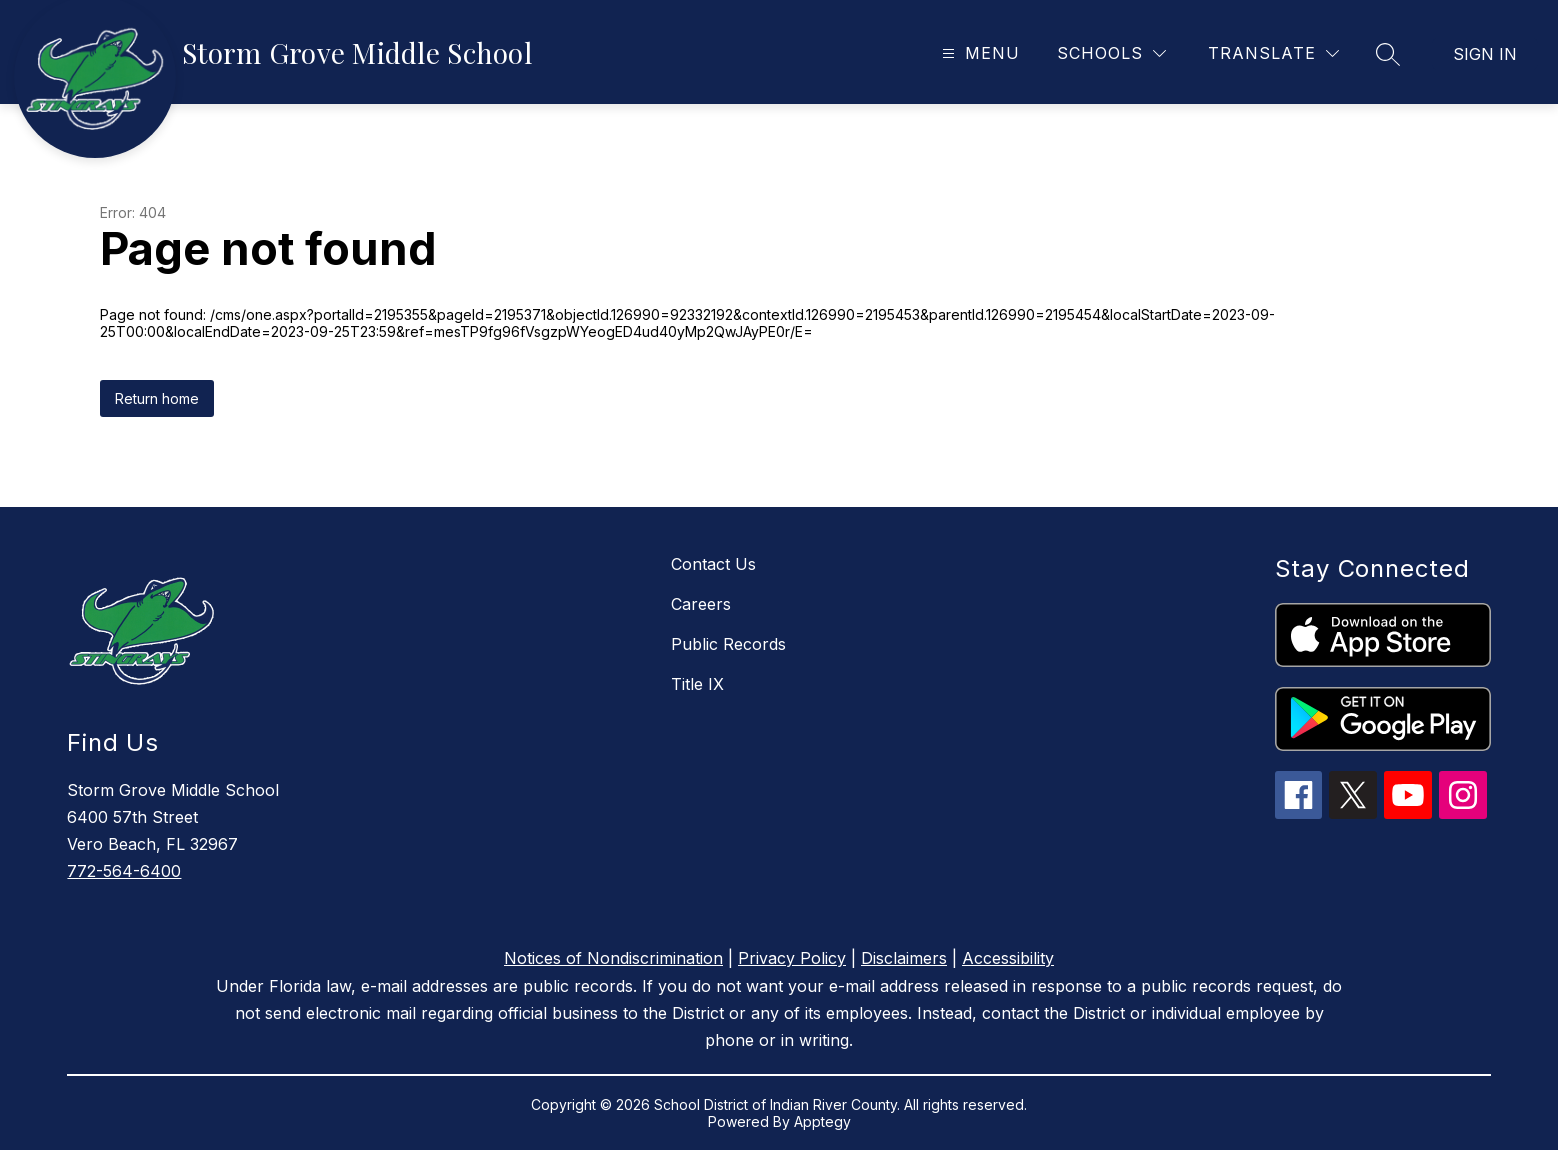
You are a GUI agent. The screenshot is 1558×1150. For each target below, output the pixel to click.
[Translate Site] (1273, 53)
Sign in (1485, 54)
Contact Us (713, 564)
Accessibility (1008, 958)
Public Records (728, 644)
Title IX (697, 684)
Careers (701, 604)
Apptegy (822, 1121)
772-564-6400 (124, 871)
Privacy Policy (792, 958)
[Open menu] (978, 53)
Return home (157, 398)
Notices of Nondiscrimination (613, 958)
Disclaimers (904, 958)
